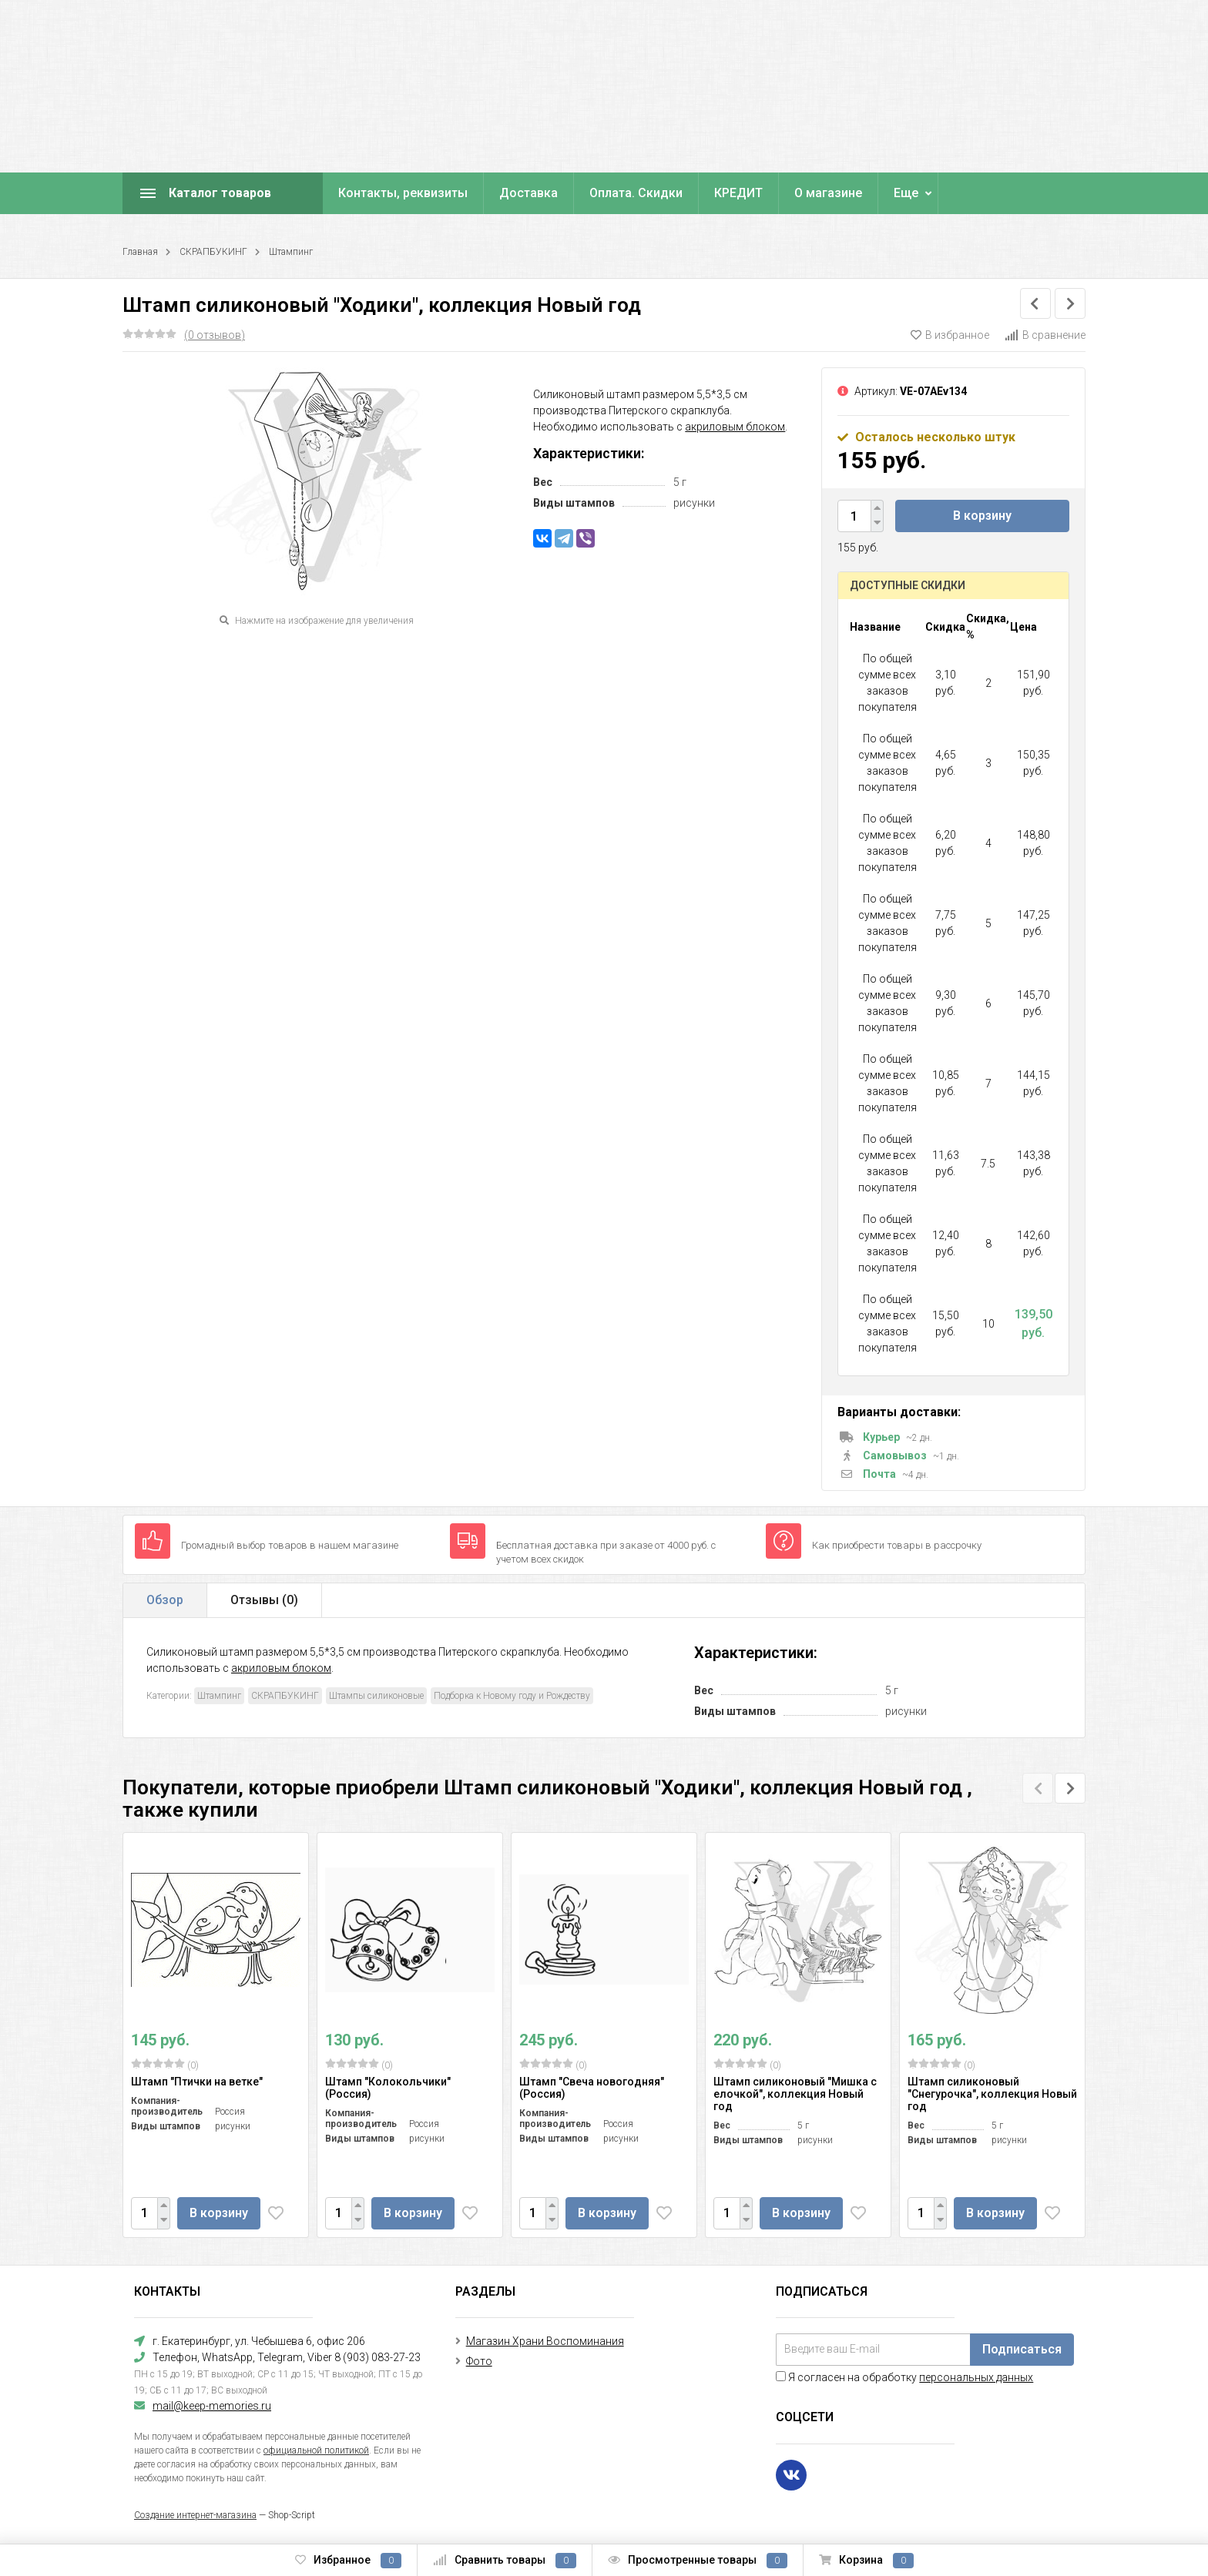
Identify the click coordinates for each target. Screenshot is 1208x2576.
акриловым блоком (735, 426)
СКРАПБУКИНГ (213, 251)
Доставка (528, 193)
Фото (479, 2361)
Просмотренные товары (697, 2560)
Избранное (348, 2560)
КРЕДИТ (738, 193)
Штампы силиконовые (376, 1695)
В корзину (982, 515)
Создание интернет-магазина (195, 2515)
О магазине (828, 193)
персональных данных (976, 2377)
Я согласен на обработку (904, 2377)
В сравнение (1045, 335)
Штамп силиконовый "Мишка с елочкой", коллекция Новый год (795, 2093)
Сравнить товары (504, 2560)
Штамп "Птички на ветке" (197, 2081)
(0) (165, 2064)
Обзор (164, 1600)
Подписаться (1022, 2349)
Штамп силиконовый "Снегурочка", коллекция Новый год (992, 2093)
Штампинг (291, 251)
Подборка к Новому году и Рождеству (512, 1695)
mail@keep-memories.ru (212, 2406)
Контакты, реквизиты (403, 193)
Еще (906, 193)
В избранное (950, 335)
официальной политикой (316, 2450)
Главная (140, 251)
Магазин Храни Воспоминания (545, 2341)
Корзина (866, 2560)
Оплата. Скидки (636, 193)
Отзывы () (264, 1600)
